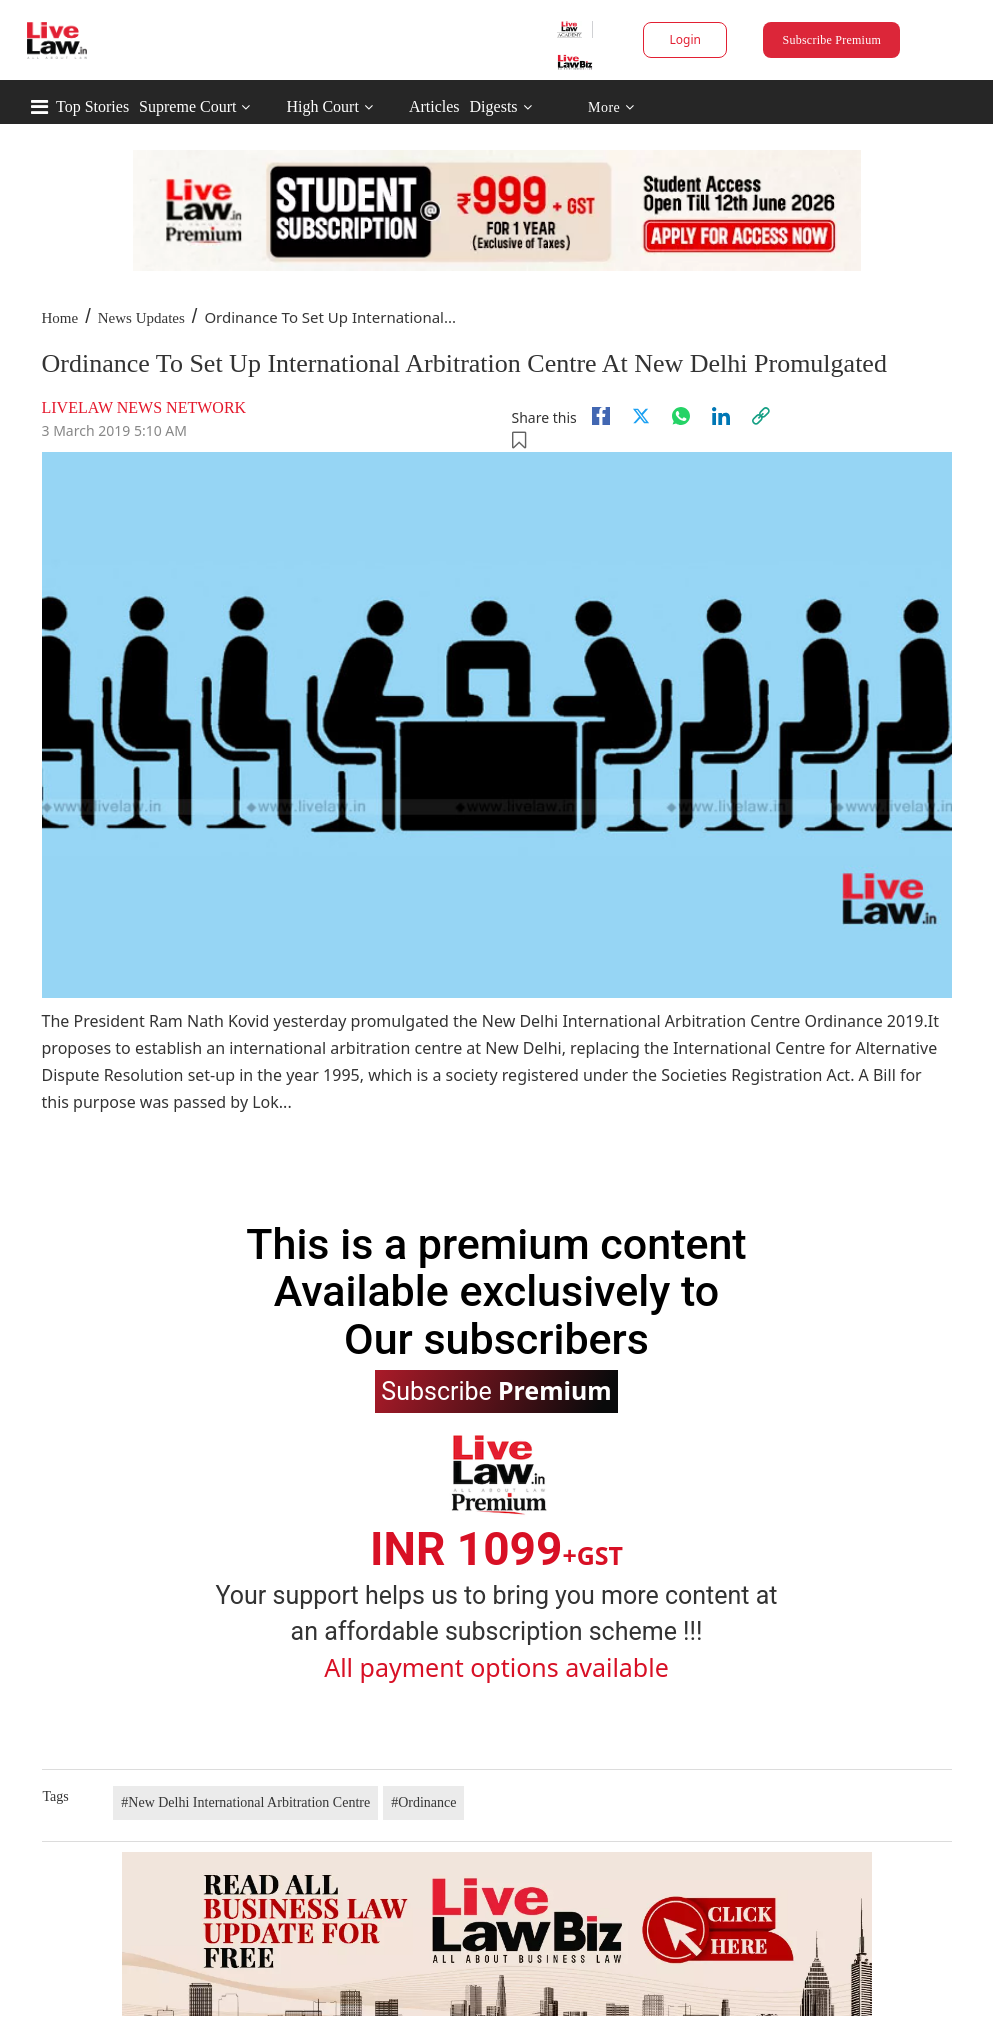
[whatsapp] (681, 416)
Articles (434, 106)
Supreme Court (187, 106)
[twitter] (641, 416)
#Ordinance (423, 1802)
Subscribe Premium (832, 40)
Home (60, 318)
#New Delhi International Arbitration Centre (245, 1802)
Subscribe (496, 1390)
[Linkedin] (721, 416)
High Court (322, 106)
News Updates (141, 318)
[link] (761, 416)
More (611, 107)
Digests (494, 106)
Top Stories (92, 106)
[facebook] (601, 416)
